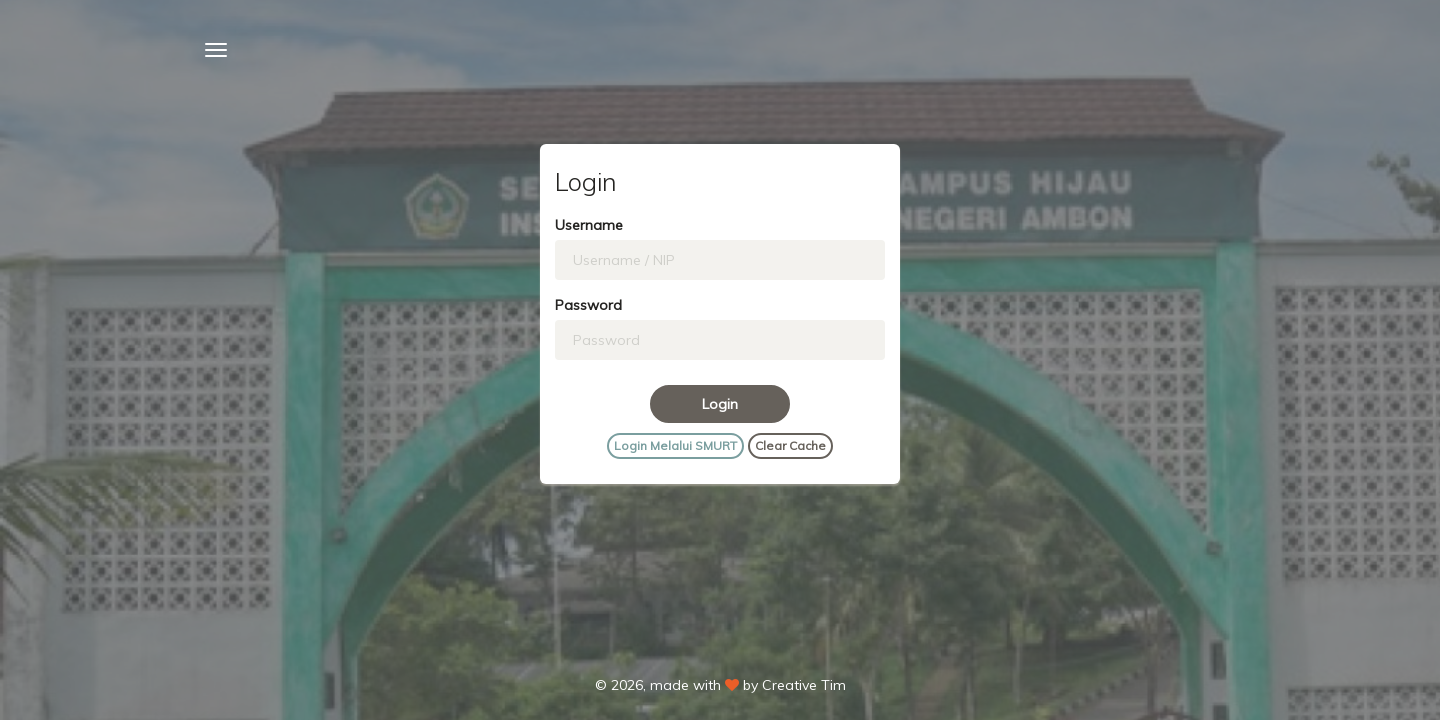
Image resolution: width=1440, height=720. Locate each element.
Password (588, 305)
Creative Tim (804, 685)
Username (589, 225)
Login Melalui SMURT (675, 445)
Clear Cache (790, 445)
